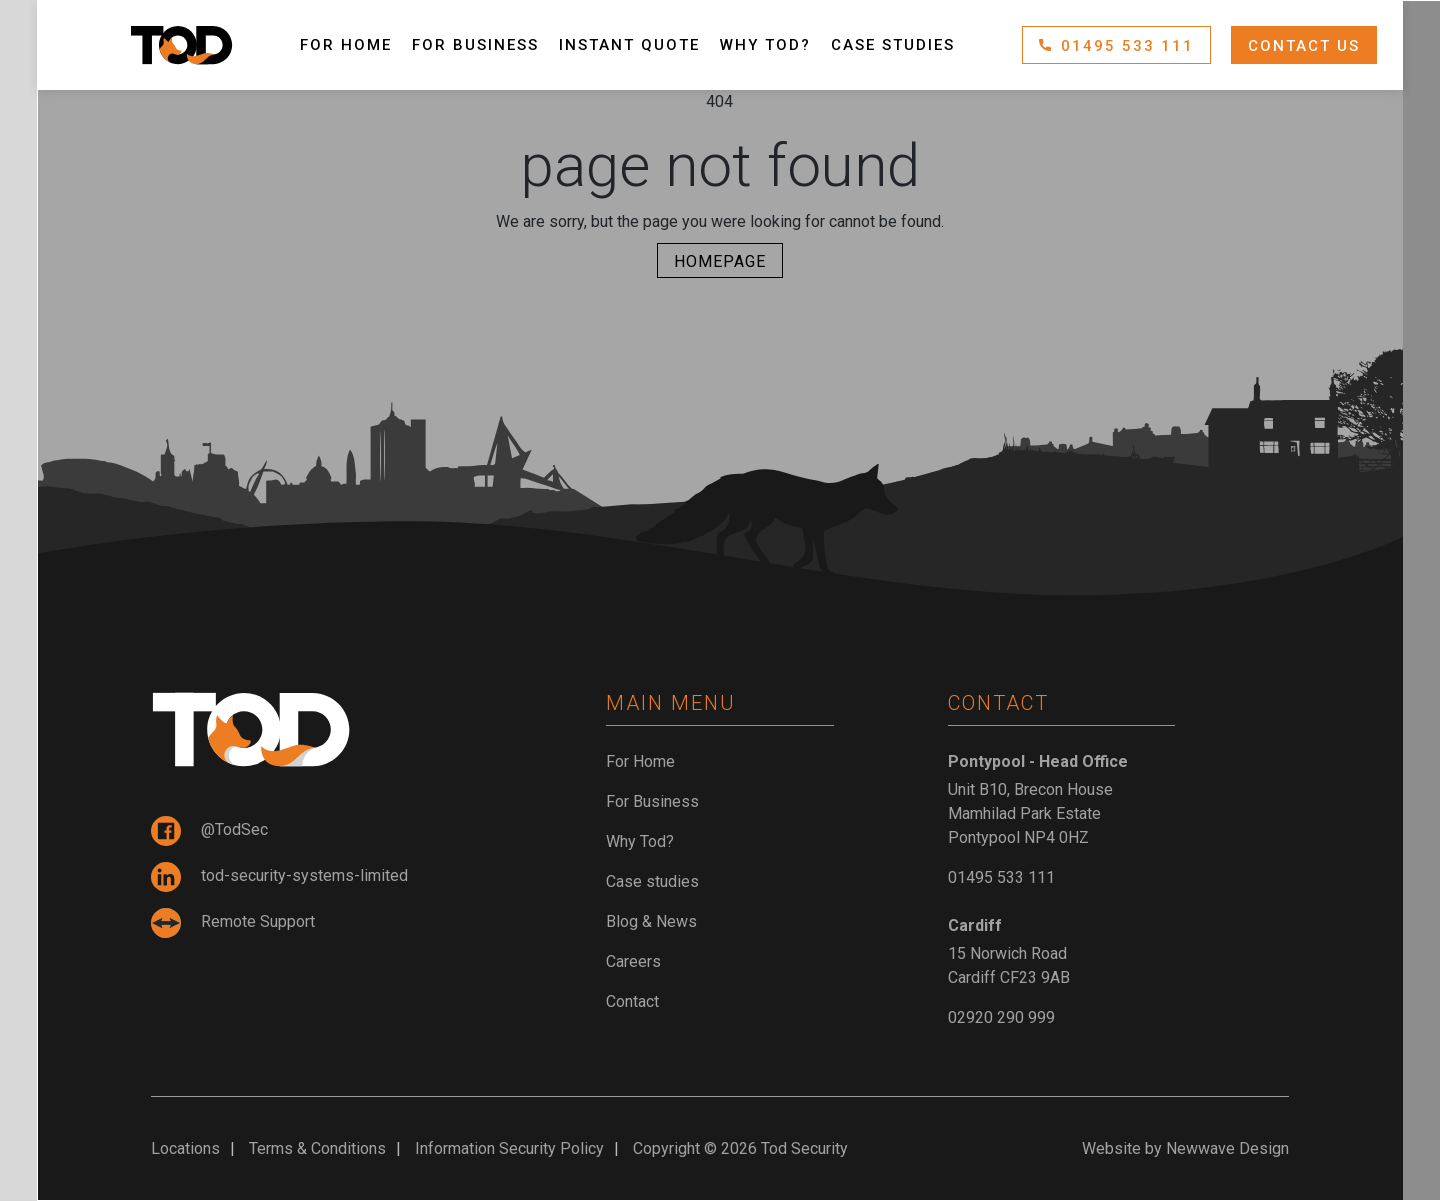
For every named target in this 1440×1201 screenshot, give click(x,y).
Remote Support (233, 923)
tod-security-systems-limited (279, 877)
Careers (633, 961)
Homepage (720, 261)
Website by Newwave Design (1185, 1148)
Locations (185, 1148)
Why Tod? (765, 45)
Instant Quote (629, 45)
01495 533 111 (1116, 46)
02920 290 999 (1001, 1017)
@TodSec (209, 831)
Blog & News (651, 921)
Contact (632, 1001)
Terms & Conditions (317, 1148)
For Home (346, 45)
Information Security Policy (509, 1148)
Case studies (893, 45)
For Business (475, 45)
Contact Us (1304, 46)
